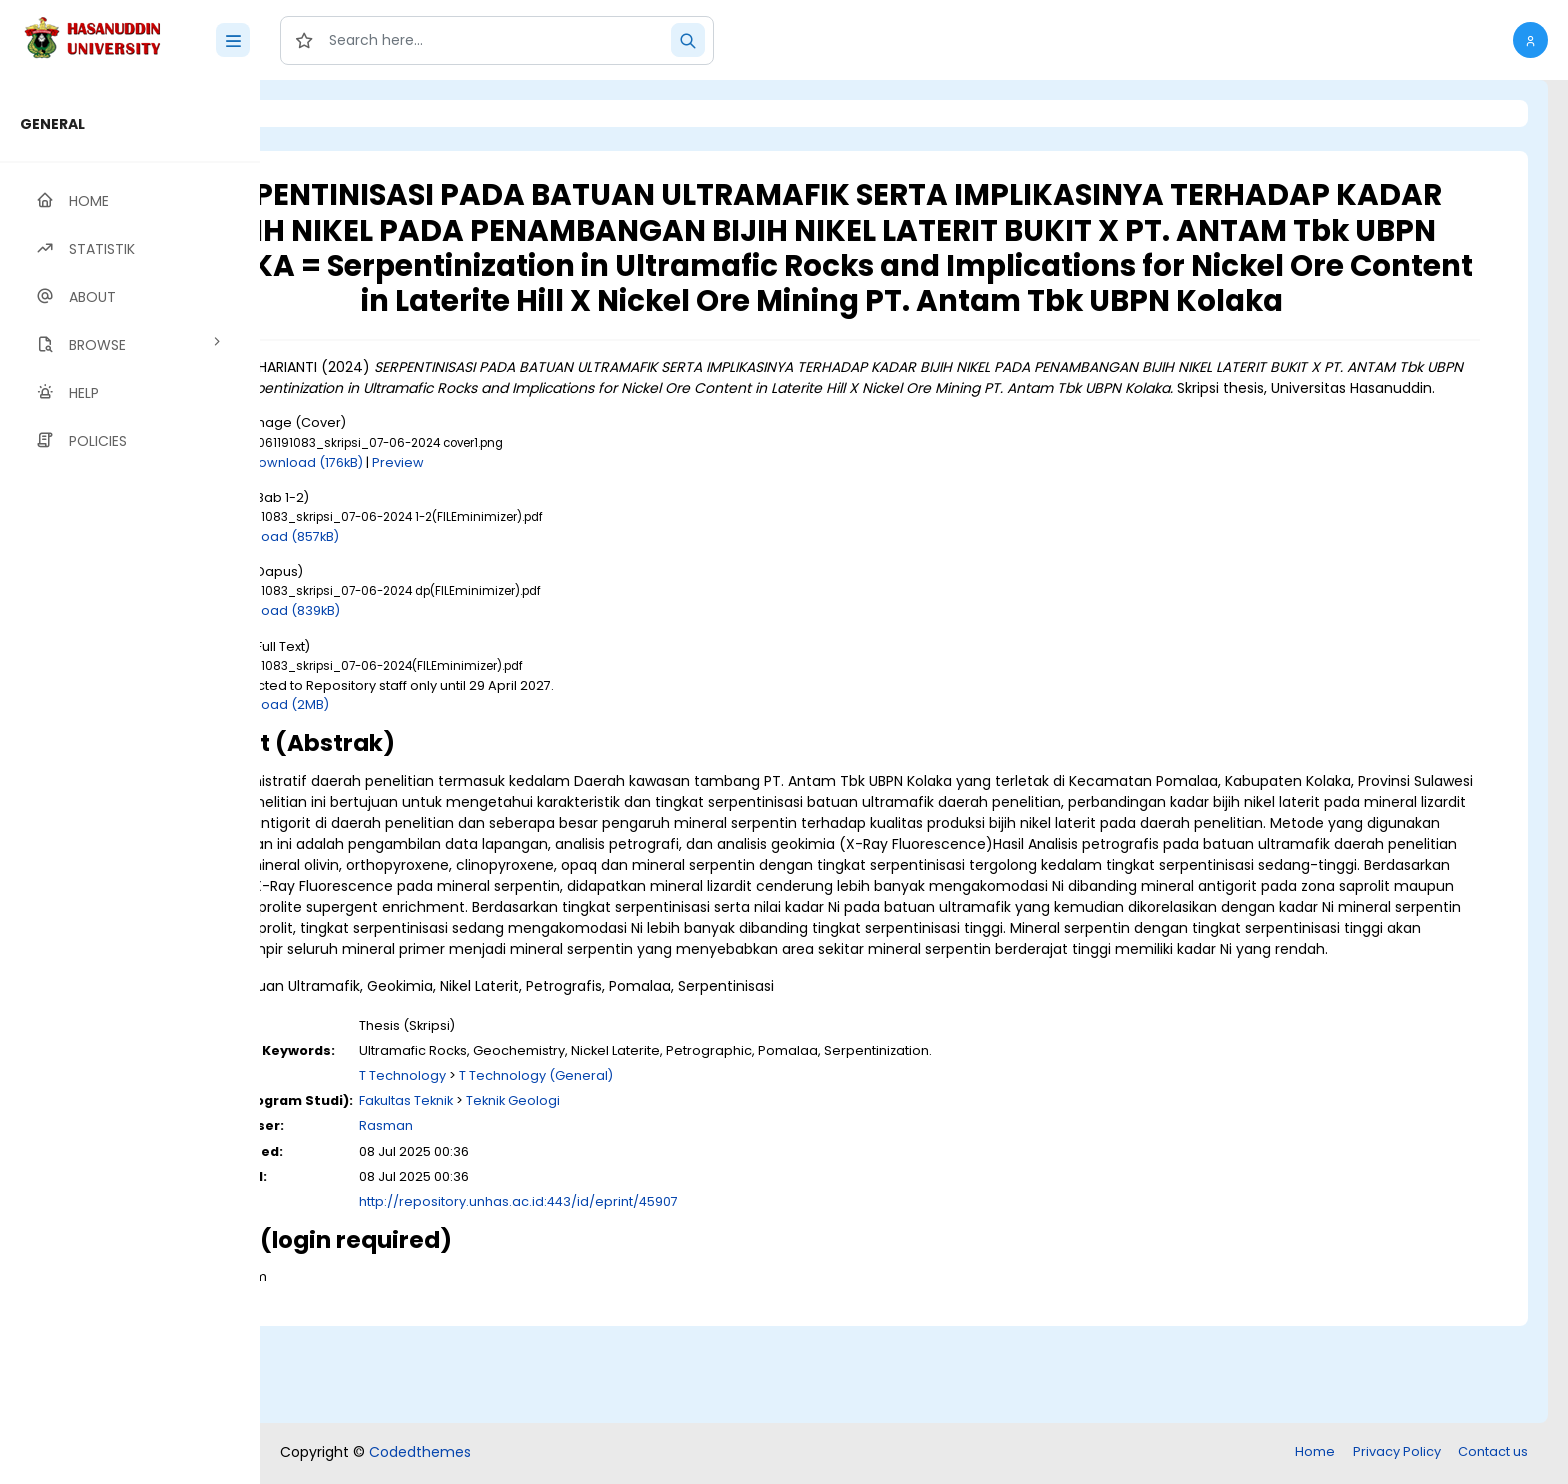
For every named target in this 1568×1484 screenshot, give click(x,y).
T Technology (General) (700, 1173)
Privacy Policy (1397, 1453)
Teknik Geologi (677, 1198)
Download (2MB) (439, 760)
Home (1315, 1453)
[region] (130, 782)
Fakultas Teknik (570, 1198)
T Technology (566, 1173)
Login (345, 113)
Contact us (1493, 1453)
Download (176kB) (470, 518)
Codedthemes (420, 1454)
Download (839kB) (444, 667)
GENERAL (52, 124)
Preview (562, 518)
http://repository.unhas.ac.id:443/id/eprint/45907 (682, 1299)
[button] (1530, 40)
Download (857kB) (444, 592)
